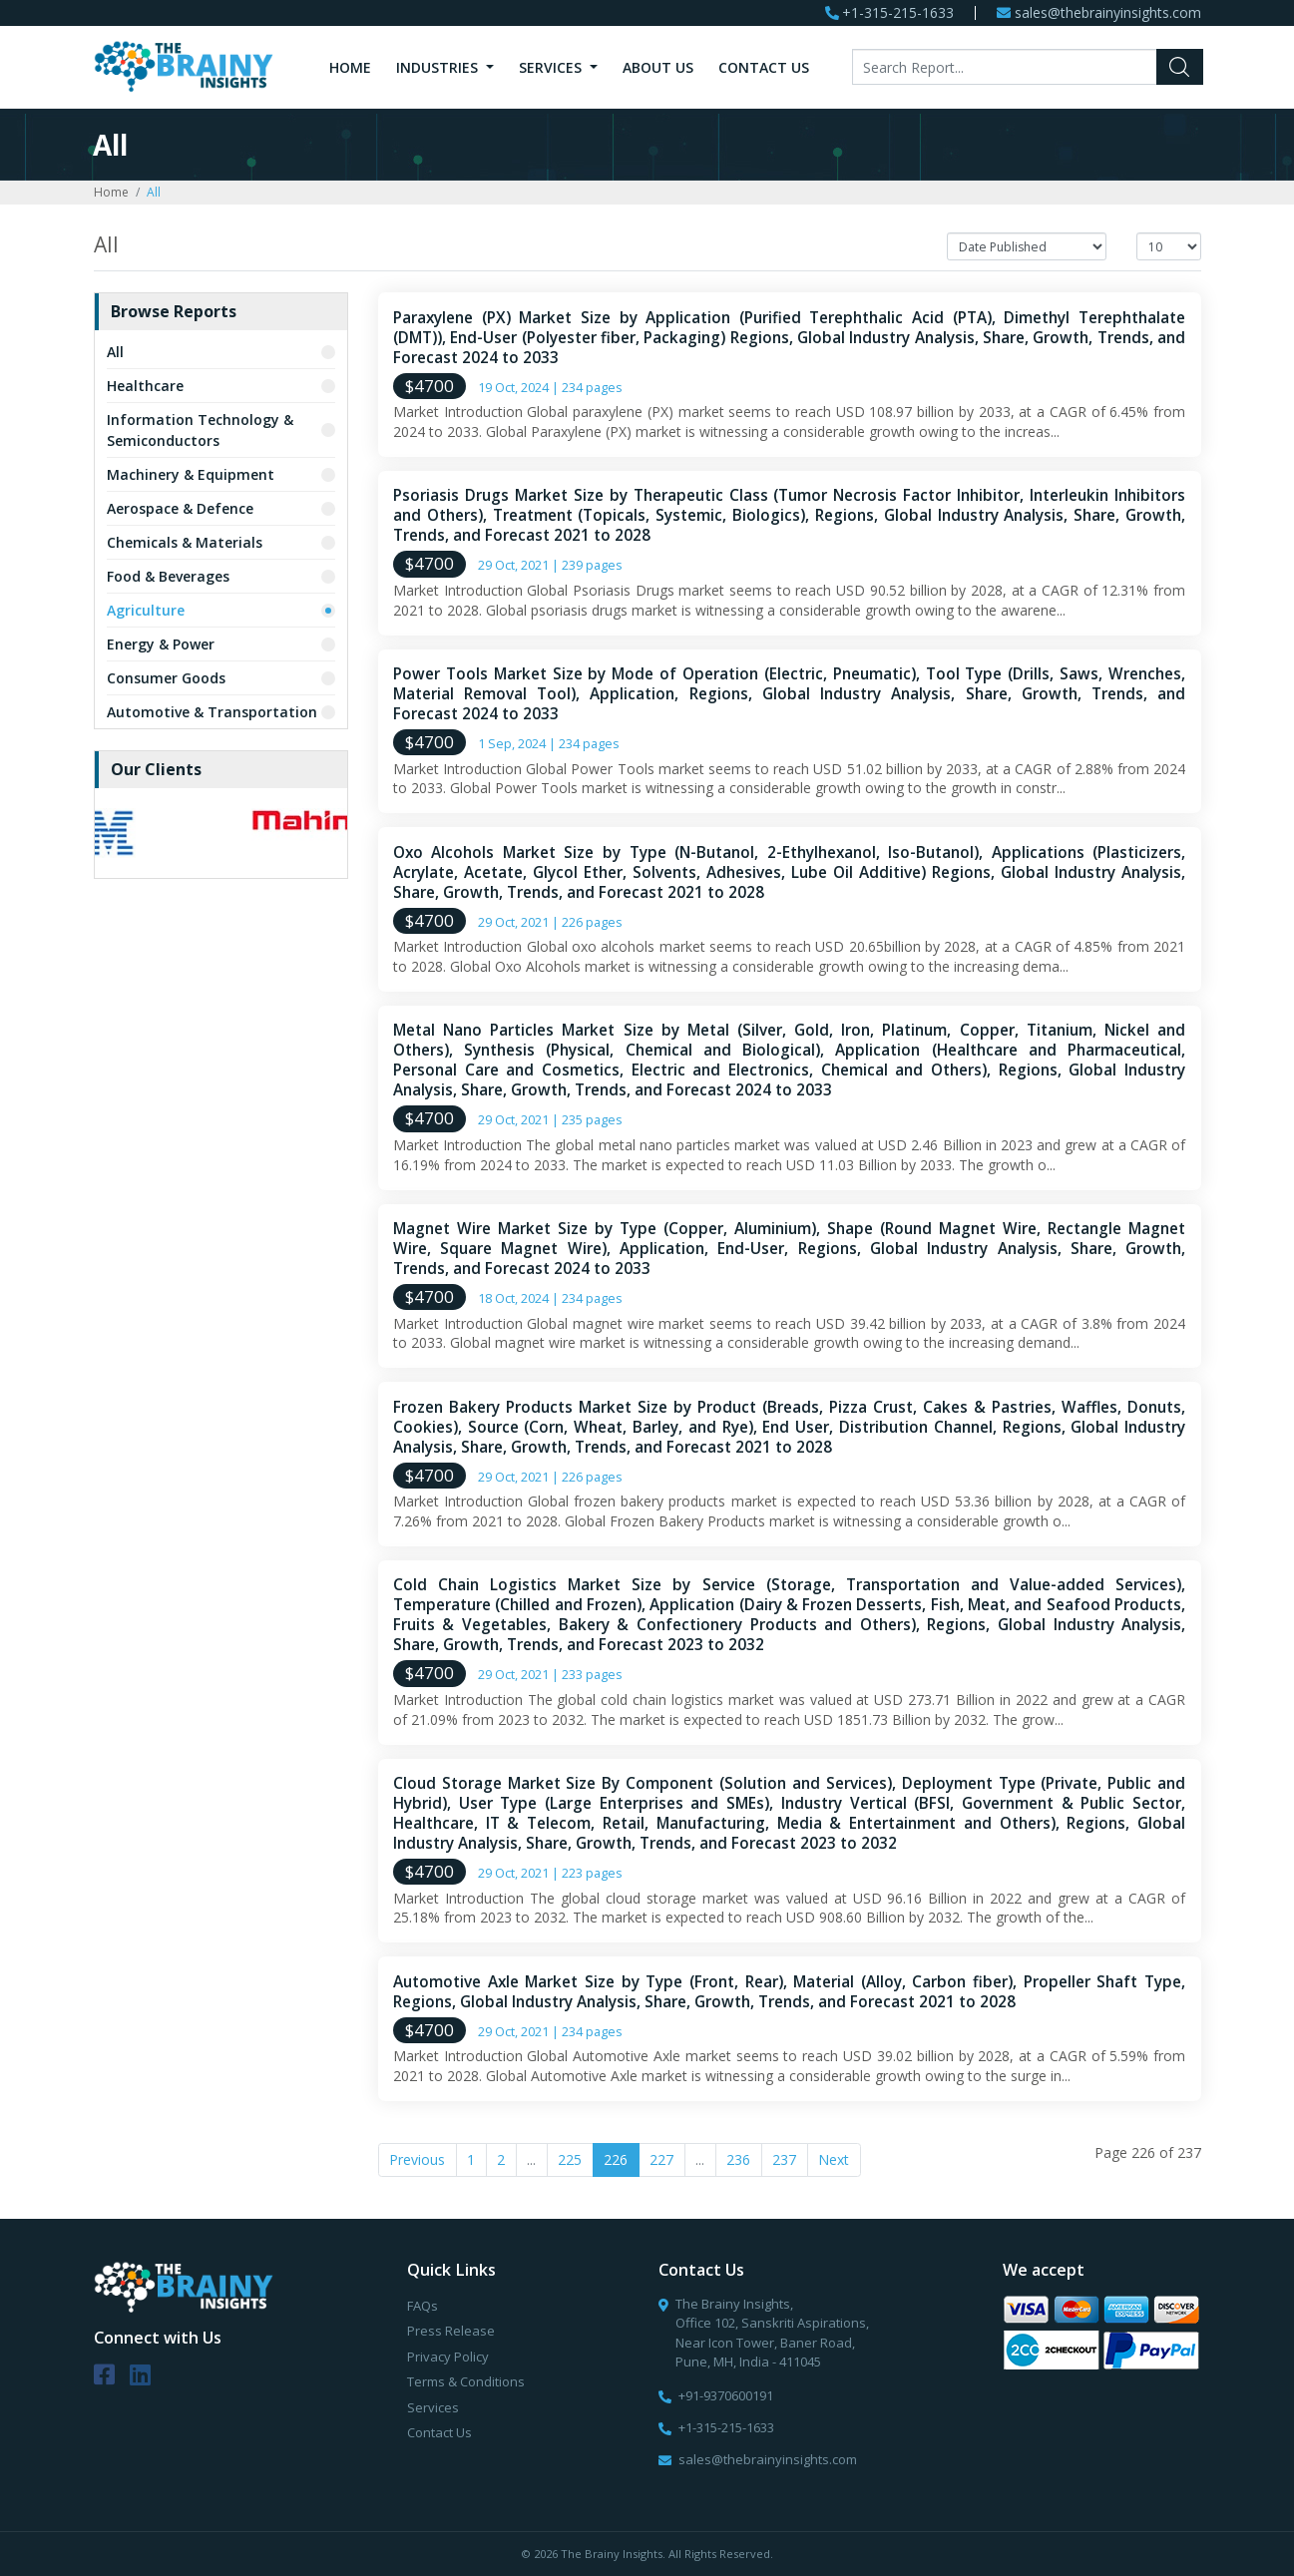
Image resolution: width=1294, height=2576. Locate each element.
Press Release (451, 2331)
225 (570, 2159)
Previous (417, 2159)
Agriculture (146, 610)
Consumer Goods (166, 677)
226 (616, 2159)
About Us (658, 67)
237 (784, 2159)
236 (738, 2159)
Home (350, 67)
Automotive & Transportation (212, 711)
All (115, 351)
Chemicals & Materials (184, 542)
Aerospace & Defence (180, 508)
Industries (439, 67)
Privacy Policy (448, 2356)
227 (661, 2159)
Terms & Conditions (466, 2381)
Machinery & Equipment (190, 474)
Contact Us (763, 67)
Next (833, 2159)
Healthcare (145, 385)
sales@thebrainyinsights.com (1108, 13)
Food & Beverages (168, 576)
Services (552, 67)
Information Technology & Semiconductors (200, 430)
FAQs (422, 2306)
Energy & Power (161, 644)
